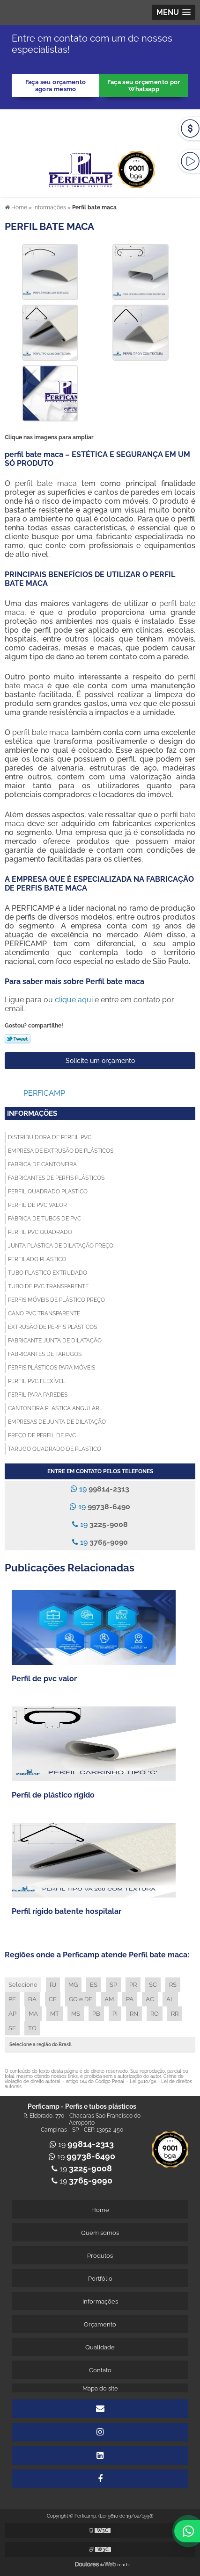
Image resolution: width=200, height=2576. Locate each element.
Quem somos (100, 2232)
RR (174, 2013)
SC (153, 1984)
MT (54, 2013)
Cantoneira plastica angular (53, 1408)
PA (129, 1999)
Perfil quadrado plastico (48, 1191)
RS (173, 1984)
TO (32, 2028)
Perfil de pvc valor (37, 1205)
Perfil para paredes (37, 1394)
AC (150, 1999)
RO (154, 2013)
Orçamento (100, 2324)
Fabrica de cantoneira (42, 1164)
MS (75, 2013)
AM (109, 1999)
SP (113, 1984)
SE (12, 2028)
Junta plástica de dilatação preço (60, 1245)
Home (100, 2209)
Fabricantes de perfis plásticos (56, 1178)
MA (33, 2013)
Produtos (100, 2255)
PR (133, 1984)
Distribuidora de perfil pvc (49, 1137)
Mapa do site (100, 2388)
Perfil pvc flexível (36, 1381)
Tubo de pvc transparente (48, 1286)
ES (93, 1984)
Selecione (22, 1984)
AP (12, 2013)
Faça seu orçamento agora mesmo (55, 85)
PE (12, 1999)
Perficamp (44, 1093)
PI (115, 2013)
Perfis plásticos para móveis (51, 1367)
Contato (100, 2370)
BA (32, 1999)
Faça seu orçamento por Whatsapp (143, 85)
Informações (32, 1113)
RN (134, 2013)
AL (170, 1999)
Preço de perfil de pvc (42, 1435)
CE (53, 1999)
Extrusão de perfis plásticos (52, 1327)
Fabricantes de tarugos (44, 1354)
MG (73, 1984)
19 (100, 1488)
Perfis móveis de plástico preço (56, 1300)
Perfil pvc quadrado (40, 1232)
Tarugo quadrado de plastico (54, 1449)
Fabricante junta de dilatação (55, 1340)
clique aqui (74, 999)
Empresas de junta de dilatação (57, 1422)
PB (96, 2013)
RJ (53, 1984)
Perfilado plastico (37, 1259)
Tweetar (17, 1038)
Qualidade (100, 2347)
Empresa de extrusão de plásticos (60, 1151)
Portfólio (100, 2278)
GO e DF (80, 1999)
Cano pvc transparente (44, 1313)
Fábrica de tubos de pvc (44, 1218)
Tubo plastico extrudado (47, 1273)
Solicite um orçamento (100, 1060)
